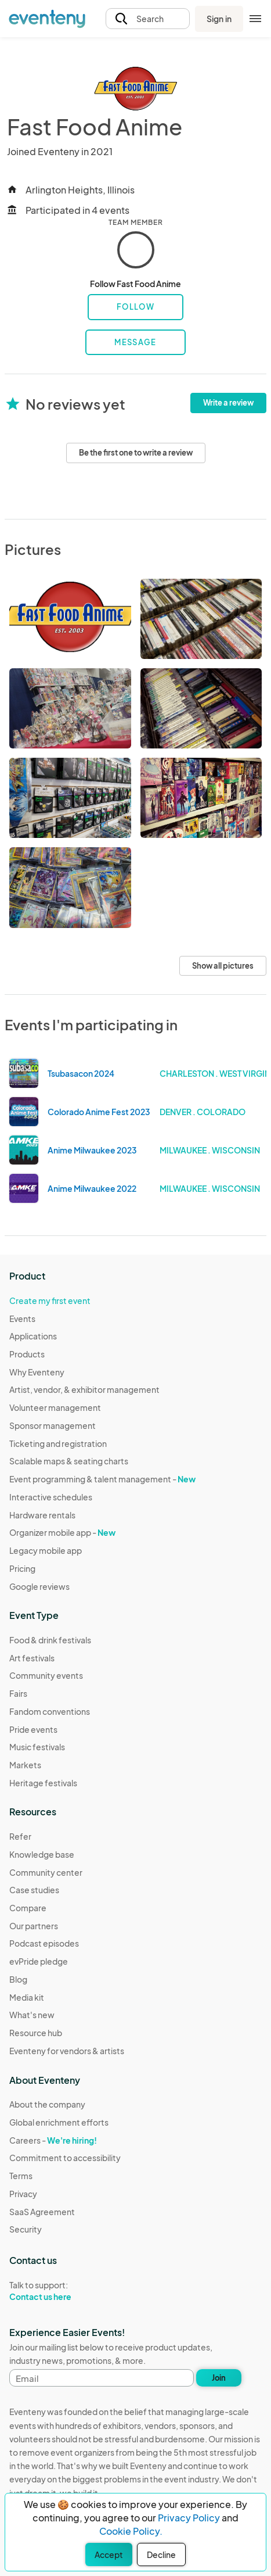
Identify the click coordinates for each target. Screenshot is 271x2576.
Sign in (219, 18)
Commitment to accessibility (65, 2157)
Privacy (23, 2193)
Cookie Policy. (130, 2531)
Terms (20, 2175)
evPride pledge (38, 1961)
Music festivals (37, 1747)
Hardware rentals (42, 1515)
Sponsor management (52, 1425)
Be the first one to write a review (136, 452)
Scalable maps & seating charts (68, 1461)
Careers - (53, 2140)
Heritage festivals (43, 1783)
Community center (45, 1872)
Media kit (26, 1997)
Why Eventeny (36, 1372)
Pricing (22, 1568)
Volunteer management (55, 1407)
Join (219, 2377)
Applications (33, 1336)
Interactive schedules (50, 1497)
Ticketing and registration (58, 1443)
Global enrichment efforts (59, 2122)
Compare (27, 1908)
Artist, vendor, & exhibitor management (84, 1389)
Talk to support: (65, 2291)
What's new (32, 2014)
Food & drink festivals (50, 1640)
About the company (47, 2104)
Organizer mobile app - (62, 1532)
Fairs (18, 1693)
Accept (109, 2554)
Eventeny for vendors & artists (66, 2050)
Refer (20, 1836)
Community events (46, 1675)
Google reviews (39, 1586)
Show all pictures (223, 965)
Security (25, 2229)
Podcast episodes (44, 1943)
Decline (161, 2554)
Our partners (33, 1926)
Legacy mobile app (45, 1550)
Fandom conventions (49, 1711)
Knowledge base (41, 1854)
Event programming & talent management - (102, 1479)
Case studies (34, 1889)
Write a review (228, 402)
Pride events (33, 1729)
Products (27, 1354)
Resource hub (35, 2032)
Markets (25, 1765)
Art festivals (32, 1658)
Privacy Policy (189, 2517)
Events (22, 1318)
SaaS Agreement (42, 2211)
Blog (18, 1979)
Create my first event (50, 1300)
